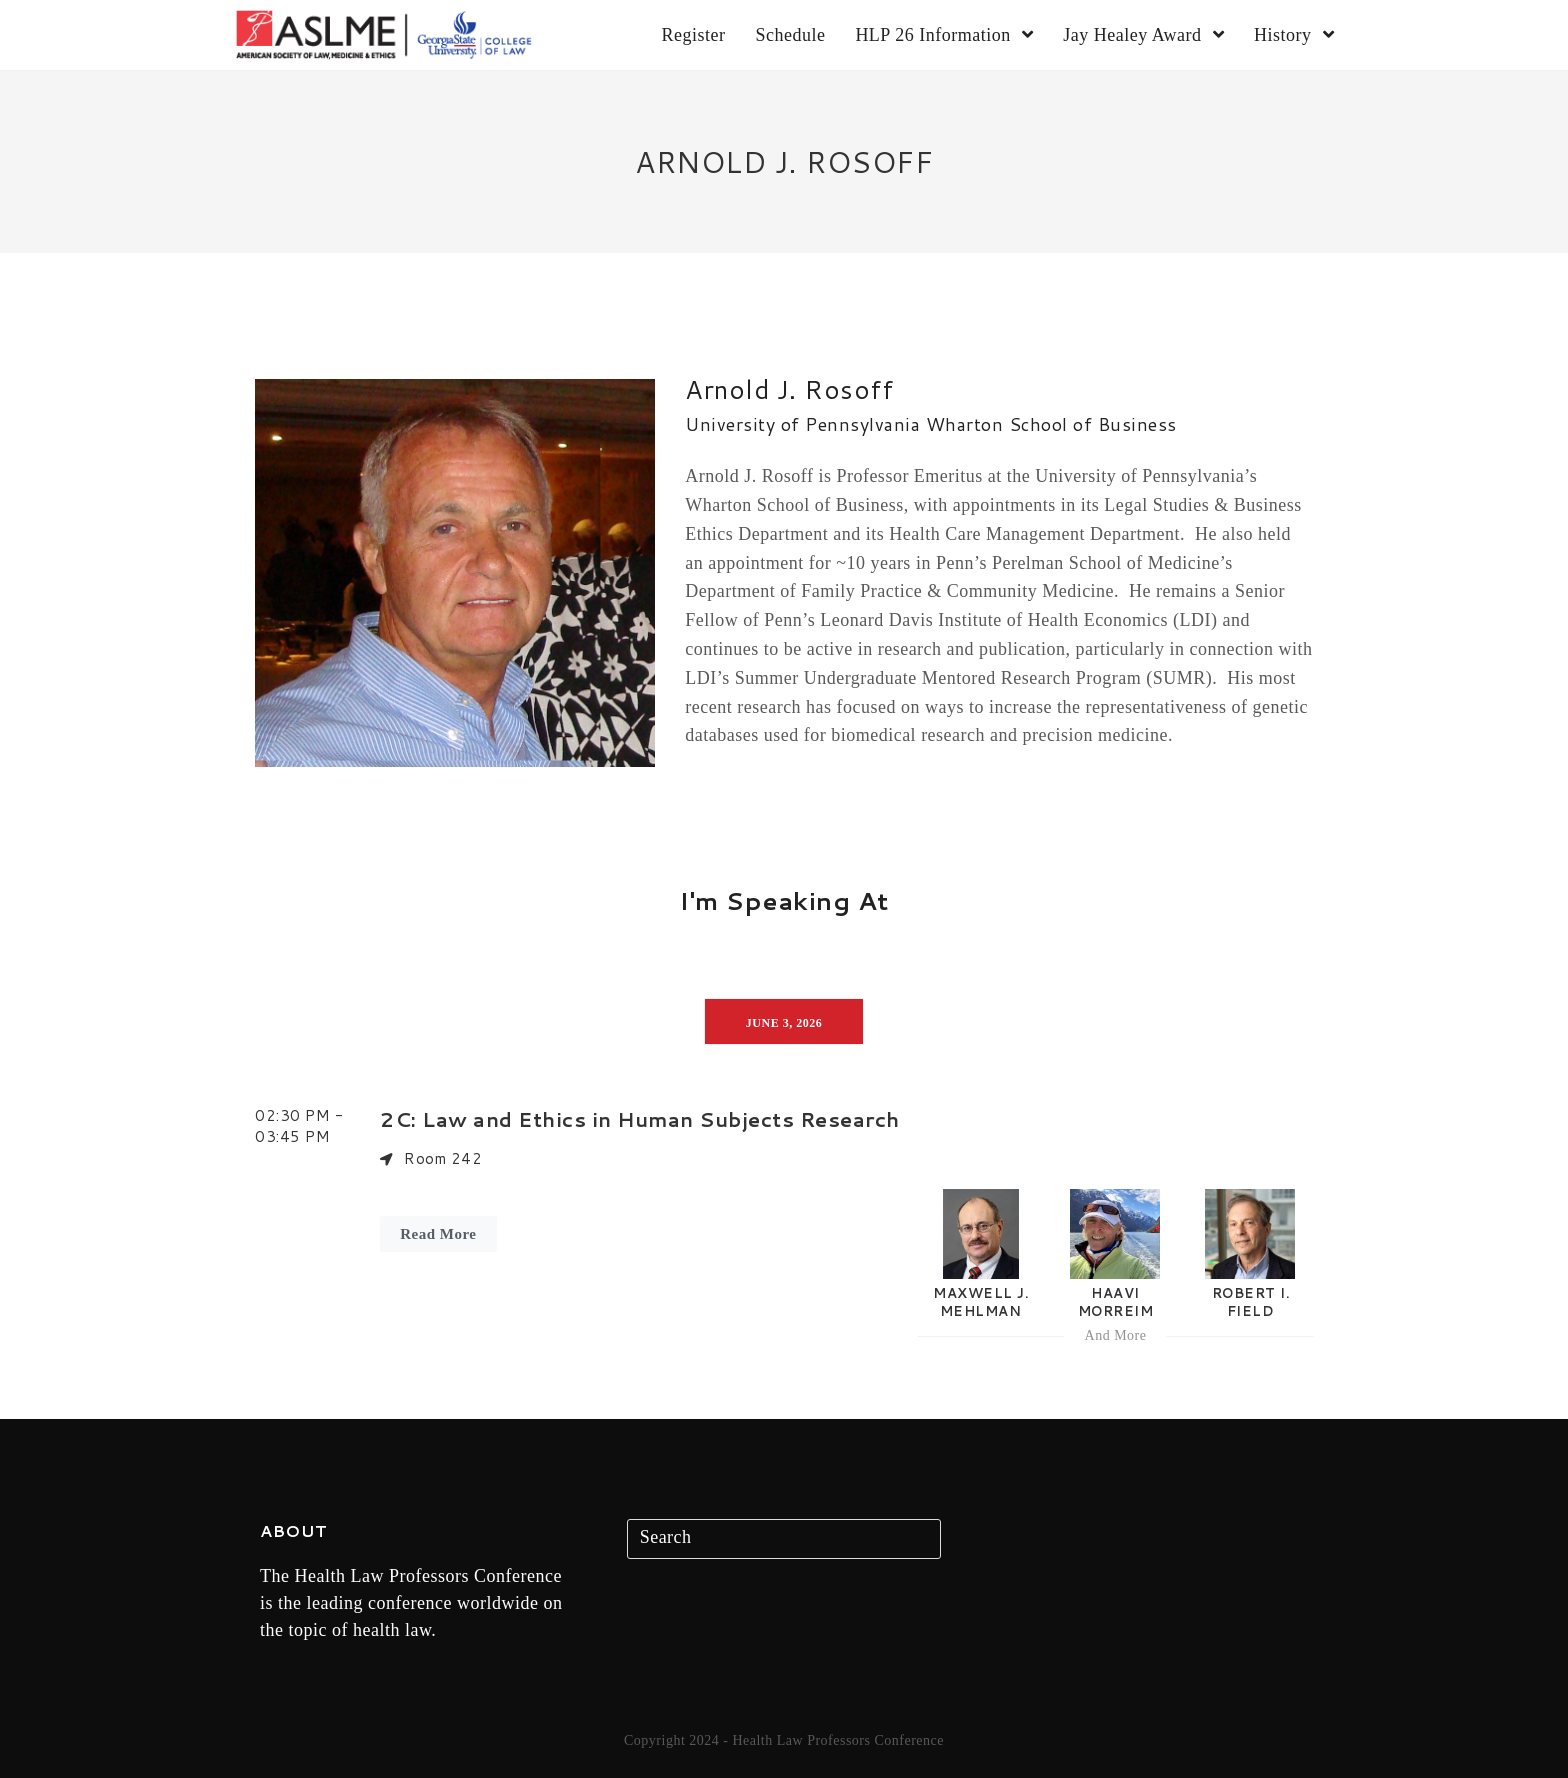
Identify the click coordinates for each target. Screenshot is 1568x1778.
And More (1116, 1335)
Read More (438, 1234)
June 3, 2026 (784, 1023)
